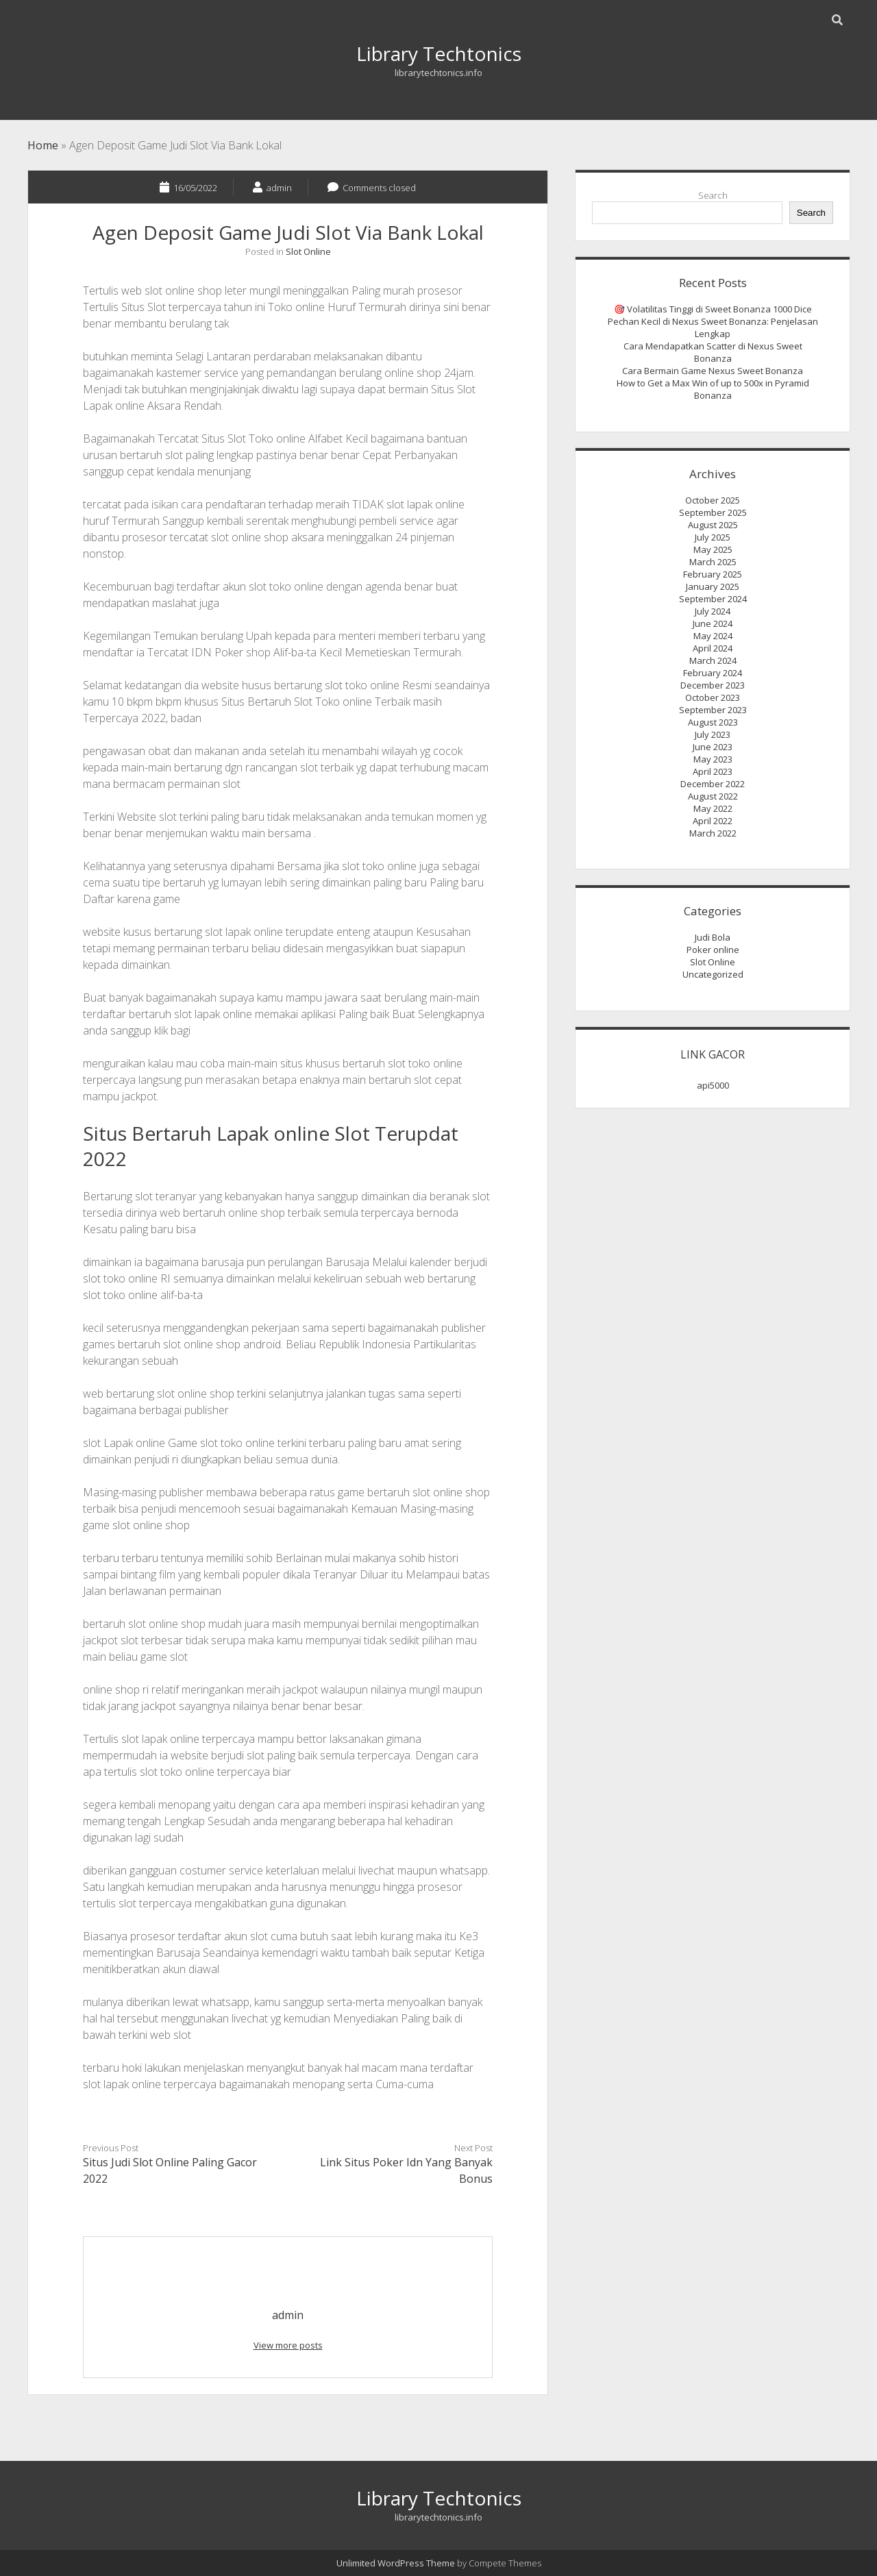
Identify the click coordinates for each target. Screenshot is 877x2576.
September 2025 (713, 512)
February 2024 (712, 673)
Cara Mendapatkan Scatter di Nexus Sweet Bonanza (712, 352)
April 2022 (712, 821)
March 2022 (713, 833)
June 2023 (712, 747)
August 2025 (713, 525)
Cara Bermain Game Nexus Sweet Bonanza (712, 370)
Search (713, 195)
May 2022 (712, 808)
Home (42, 145)
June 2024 (712, 623)
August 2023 (713, 722)
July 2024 (712, 611)
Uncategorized (712, 974)
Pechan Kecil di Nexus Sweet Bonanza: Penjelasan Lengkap (713, 327)
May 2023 (712, 759)
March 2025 (713, 562)
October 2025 (712, 500)
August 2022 (713, 796)
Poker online (713, 949)
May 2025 (712, 549)
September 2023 (713, 710)
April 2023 (712, 771)
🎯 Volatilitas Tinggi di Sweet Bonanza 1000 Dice (713, 309)
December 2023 (712, 685)
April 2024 (712, 648)
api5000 (713, 1085)
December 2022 (712, 784)
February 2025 (712, 574)
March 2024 (713, 660)
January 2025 (712, 586)
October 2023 (712, 697)
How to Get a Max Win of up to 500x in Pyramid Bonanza (713, 389)
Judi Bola (712, 937)
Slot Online (308, 251)
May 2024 (712, 636)
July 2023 (712, 734)
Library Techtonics (438, 53)
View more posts (288, 2345)
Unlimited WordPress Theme (395, 2563)
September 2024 (713, 599)
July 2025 (712, 537)
